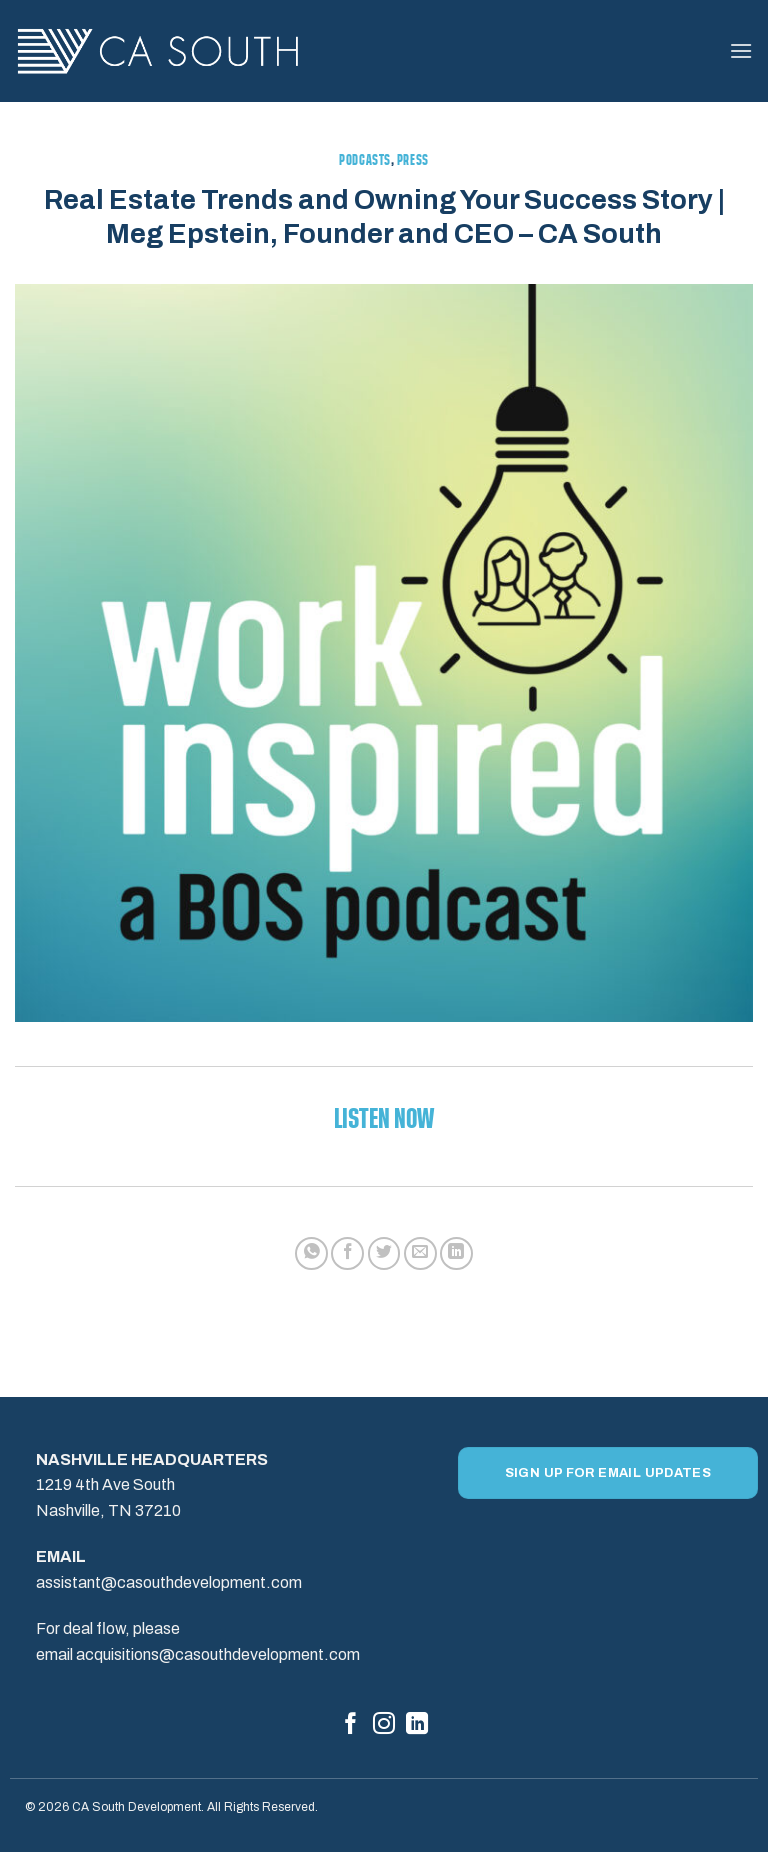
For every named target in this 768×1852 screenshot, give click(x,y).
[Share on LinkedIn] (456, 1253)
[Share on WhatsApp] (311, 1253)
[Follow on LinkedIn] (417, 1725)
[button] (741, 50)
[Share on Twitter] (384, 1253)
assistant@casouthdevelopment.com (169, 1582)
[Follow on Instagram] (384, 1725)
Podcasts (364, 161)
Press (413, 161)
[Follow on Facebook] (351, 1725)
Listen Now (384, 1121)
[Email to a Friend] (420, 1253)
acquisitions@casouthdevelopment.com (218, 1654)
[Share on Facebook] (347, 1253)
